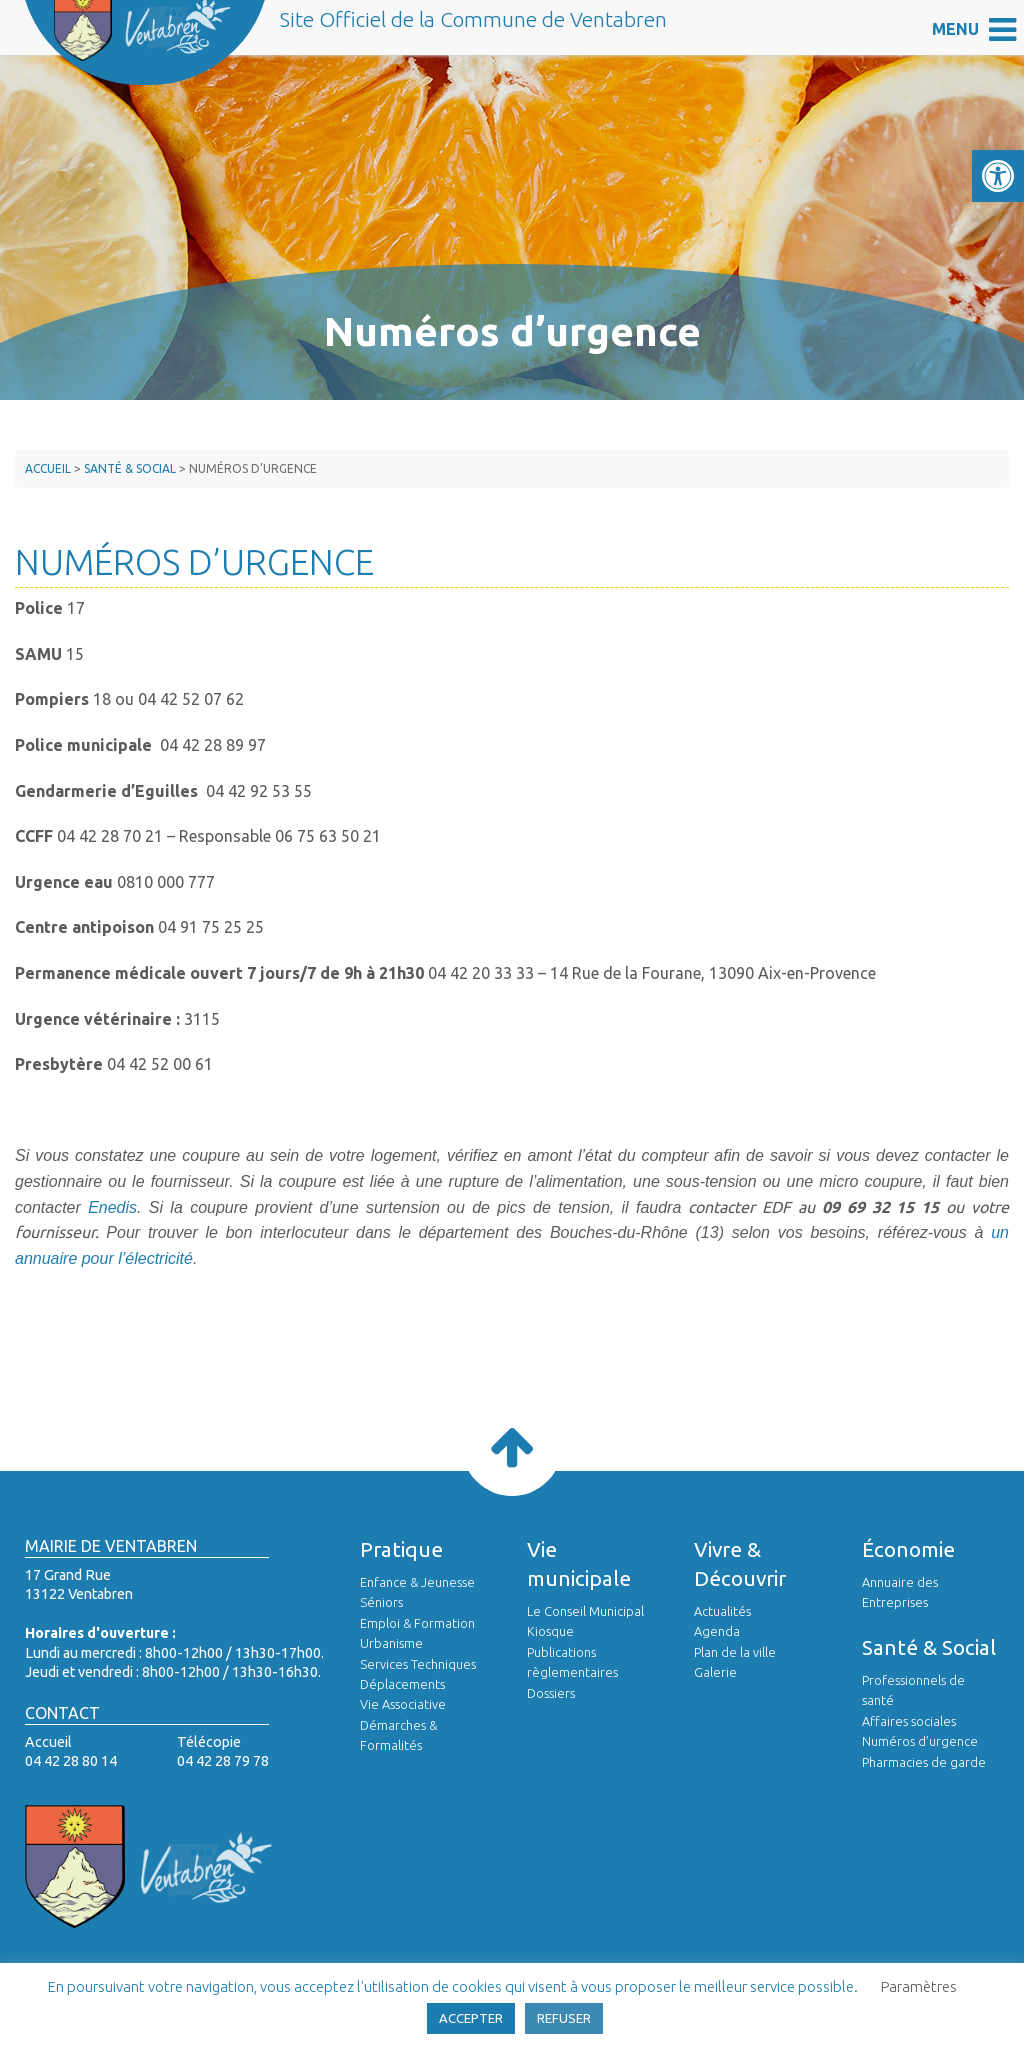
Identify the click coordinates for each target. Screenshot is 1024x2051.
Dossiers (551, 1693)
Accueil (48, 468)
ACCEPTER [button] (471, 2018)
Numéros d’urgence (920, 1741)
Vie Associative (403, 1704)
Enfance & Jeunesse (417, 1582)
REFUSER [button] (564, 2018)
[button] (998, 176)
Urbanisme (391, 1643)
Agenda (717, 1631)
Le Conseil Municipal (585, 1611)
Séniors (381, 1602)
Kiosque (550, 1631)
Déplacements (402, 1684)
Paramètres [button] (919, 1986)
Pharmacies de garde (924, 1762)
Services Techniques (418, 1664)
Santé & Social (130, 468)
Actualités (722, 1611)
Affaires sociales (909, 1721)
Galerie (715, 1672)
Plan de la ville (735, 1652)
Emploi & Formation (417, 1623)
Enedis (112, 1207)
